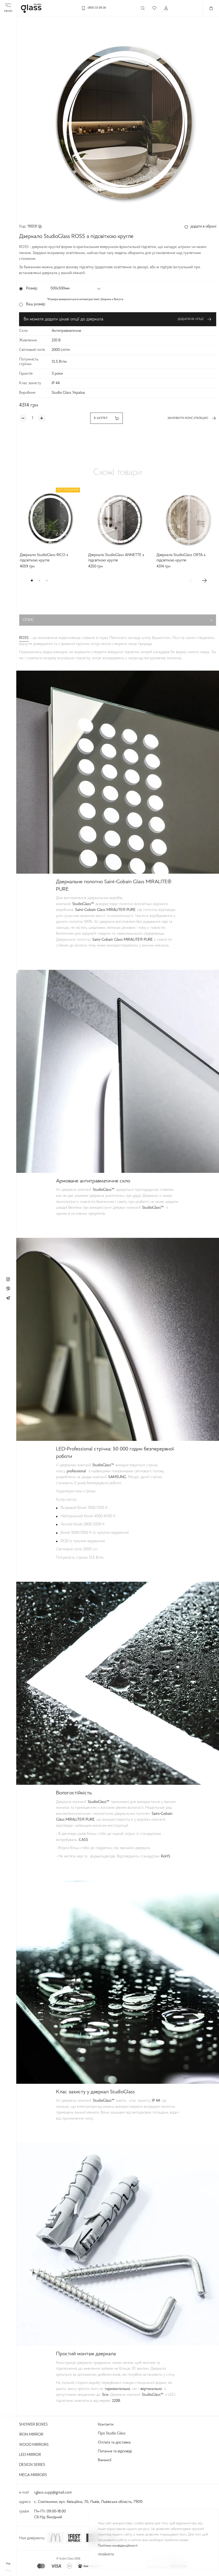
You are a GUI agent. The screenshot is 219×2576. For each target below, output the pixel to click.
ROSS (24, 638)
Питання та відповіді (115, 2451)
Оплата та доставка (114, 2442)
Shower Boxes (33, 2425)
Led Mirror (30, 2455)
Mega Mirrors (33, 2475)
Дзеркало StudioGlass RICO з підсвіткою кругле (44, 558)
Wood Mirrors (34, 2445)
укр (8, 2563)
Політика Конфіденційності (167, 2558)
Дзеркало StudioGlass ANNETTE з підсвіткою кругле (116, 558)
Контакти (105, 2425)
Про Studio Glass (112, 2433)
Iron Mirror (31, 2435)
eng (8, 2570)
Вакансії (104, 2460)
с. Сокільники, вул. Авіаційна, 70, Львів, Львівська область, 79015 (88, 2502)
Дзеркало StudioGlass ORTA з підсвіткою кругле (180, 558)
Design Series (32, 2465)
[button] (76, 288)
